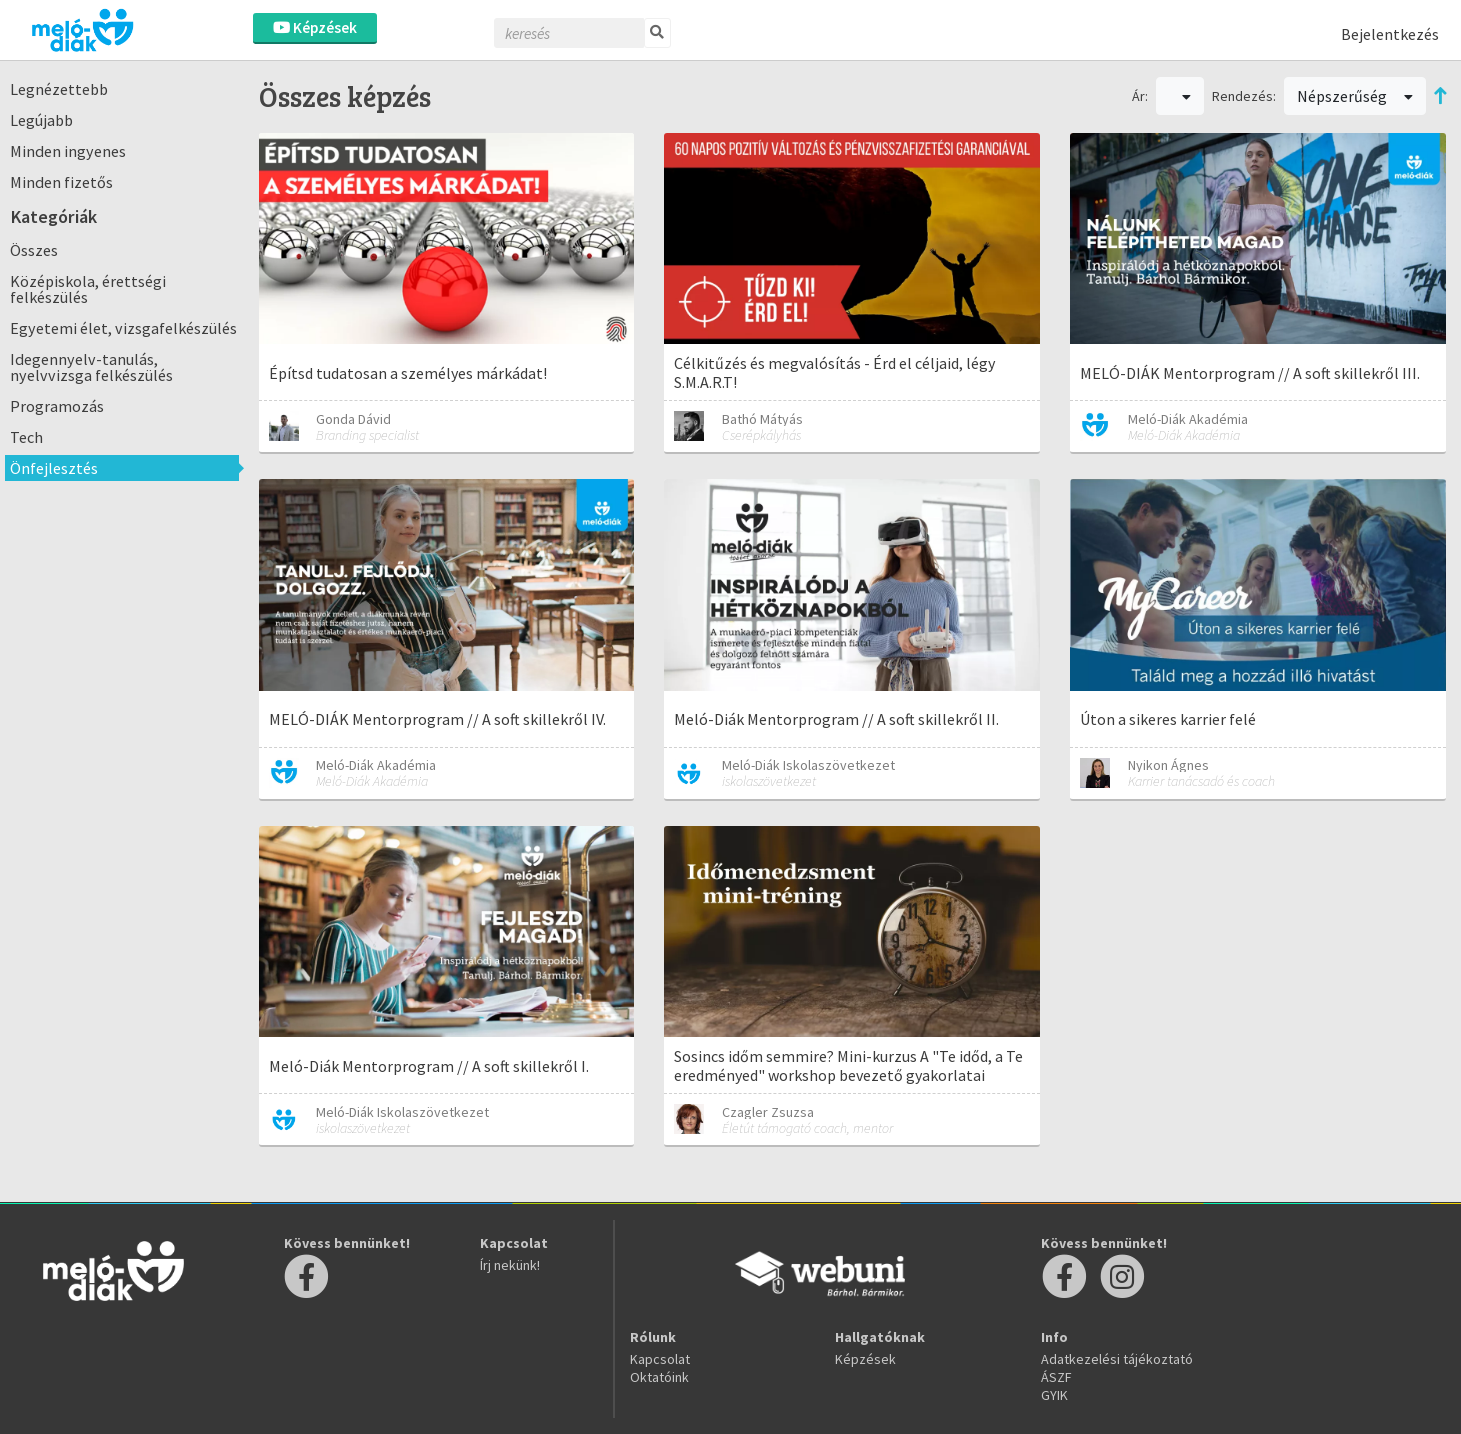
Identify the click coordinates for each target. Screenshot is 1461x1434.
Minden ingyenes (68, 151)
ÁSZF (1056, 1377)
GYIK (1054, 1395)
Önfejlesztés (54, 468)
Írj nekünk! (510, 1265)
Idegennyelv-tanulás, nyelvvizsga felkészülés (91, 367)
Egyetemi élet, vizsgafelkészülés (123, 328)
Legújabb (41, 120)
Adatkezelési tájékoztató (1117, 1359)
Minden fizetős (61, 182)
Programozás (57, 406)
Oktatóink (659, 1377)
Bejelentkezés (1390, 34)
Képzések (315, 27)
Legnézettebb (59, 89)
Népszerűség (1355, 96)
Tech (26, 437)
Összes (34, 250)
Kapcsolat (660, 1359)
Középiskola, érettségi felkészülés (88, 289)
